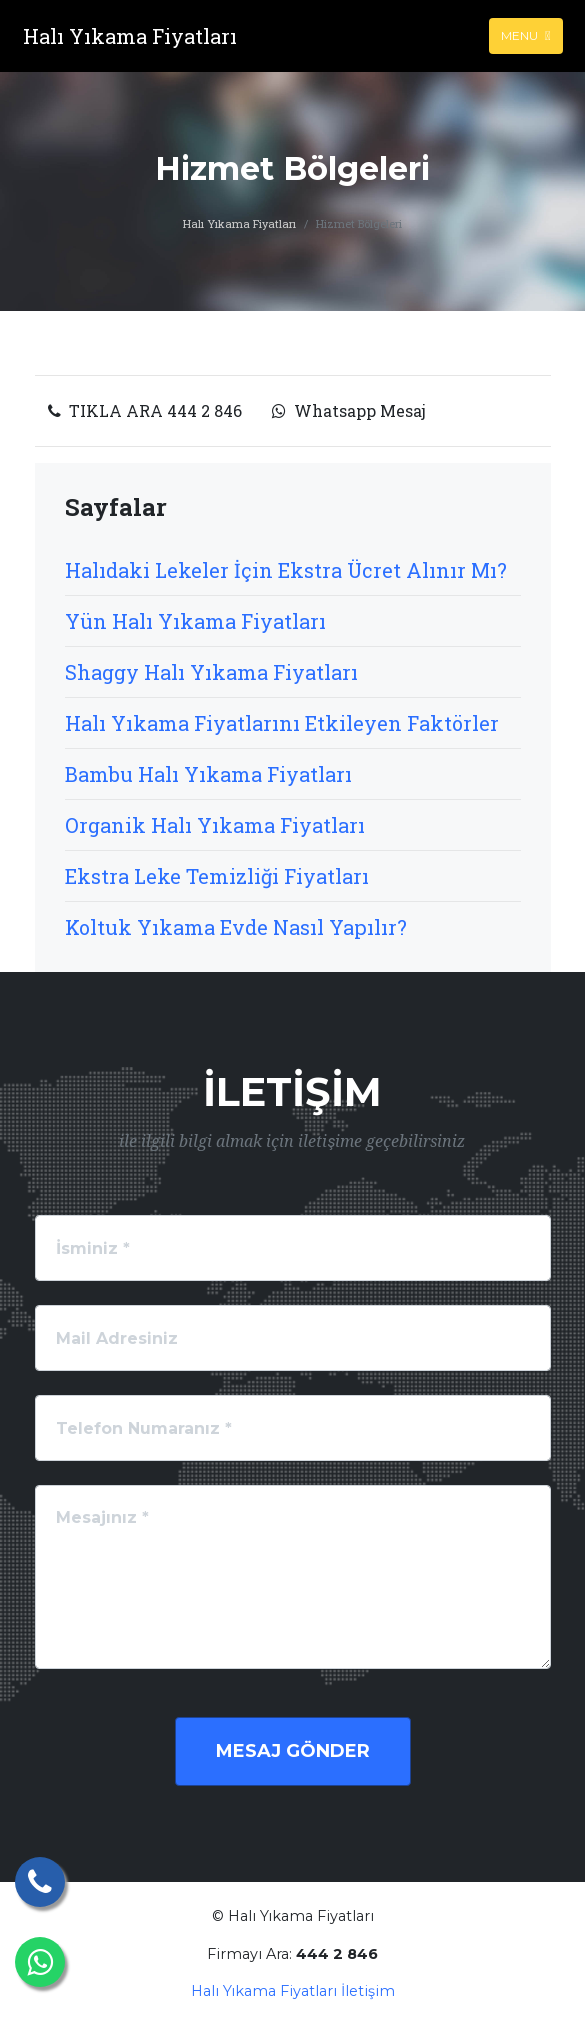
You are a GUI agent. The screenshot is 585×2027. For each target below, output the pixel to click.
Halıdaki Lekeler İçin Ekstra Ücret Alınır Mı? (286, 570)
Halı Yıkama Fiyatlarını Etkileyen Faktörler (282, 723)
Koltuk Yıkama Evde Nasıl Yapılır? (236, 927)
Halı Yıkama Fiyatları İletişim (293, 1991)
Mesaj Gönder (293, 1751)
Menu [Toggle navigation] (525, 35)
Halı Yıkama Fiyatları (239, 223)
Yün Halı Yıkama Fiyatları (195, 621)
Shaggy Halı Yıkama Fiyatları (211, 672)
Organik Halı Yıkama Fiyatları (215, 825)
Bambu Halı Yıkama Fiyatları (208, 774)
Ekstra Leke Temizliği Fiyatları (217, 876)
